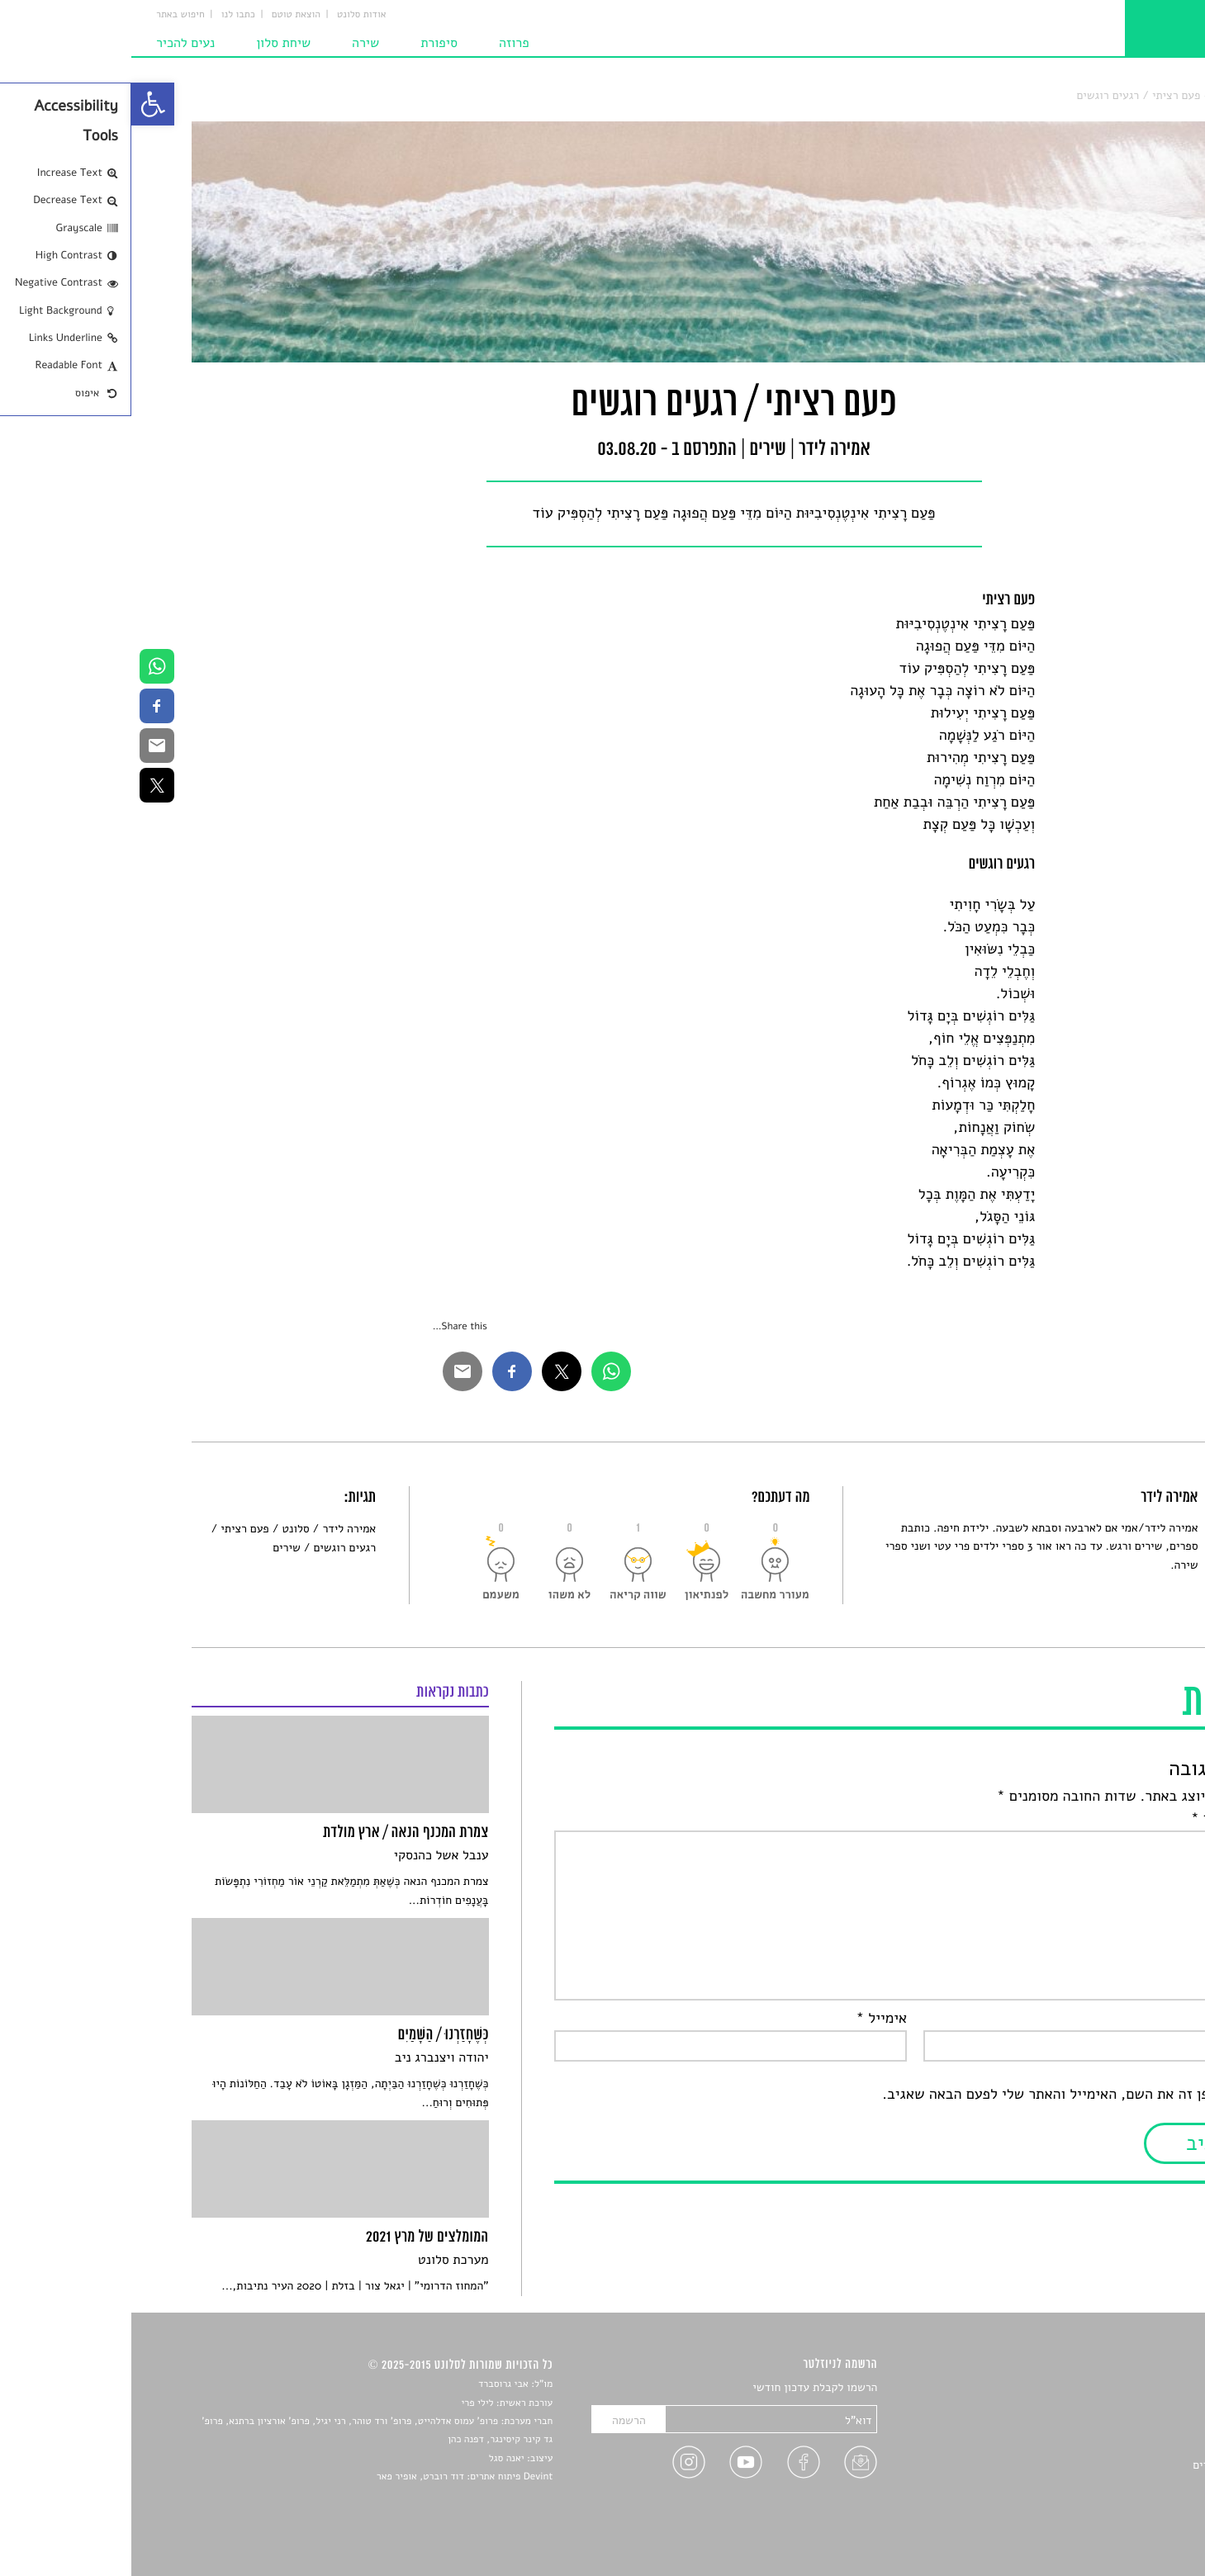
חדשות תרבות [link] (1113, 2426)
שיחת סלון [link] (152, 43)
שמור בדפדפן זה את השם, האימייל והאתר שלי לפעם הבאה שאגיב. (948, 2095)
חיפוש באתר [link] (49, 14)
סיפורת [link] (307, 43)
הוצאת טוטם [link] (164, 14)
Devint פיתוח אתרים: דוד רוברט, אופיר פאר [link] (333, 2477)
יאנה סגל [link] (375, 2458)
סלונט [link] (1131, 95)
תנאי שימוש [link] (1117, 2523)
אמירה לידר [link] (217, 1529)
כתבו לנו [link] (107, 14)
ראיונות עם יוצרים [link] (1103, 2465)
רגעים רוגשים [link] (213, 1548)
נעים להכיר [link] (54, 43)
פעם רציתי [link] (113, 1529)
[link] (21, 104)
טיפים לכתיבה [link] (1113, 2485)
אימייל (750, 2019)
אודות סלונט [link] (230, 14)
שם (1129, 2019)
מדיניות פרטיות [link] (1109, 2504)
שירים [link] (1093, 95)
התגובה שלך (1102, 1819)
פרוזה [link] (383, 43)
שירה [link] (234, 43)
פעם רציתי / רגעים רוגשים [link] (1008, 95)
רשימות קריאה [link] (1111, 2446)
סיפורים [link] (1127, 2388)
